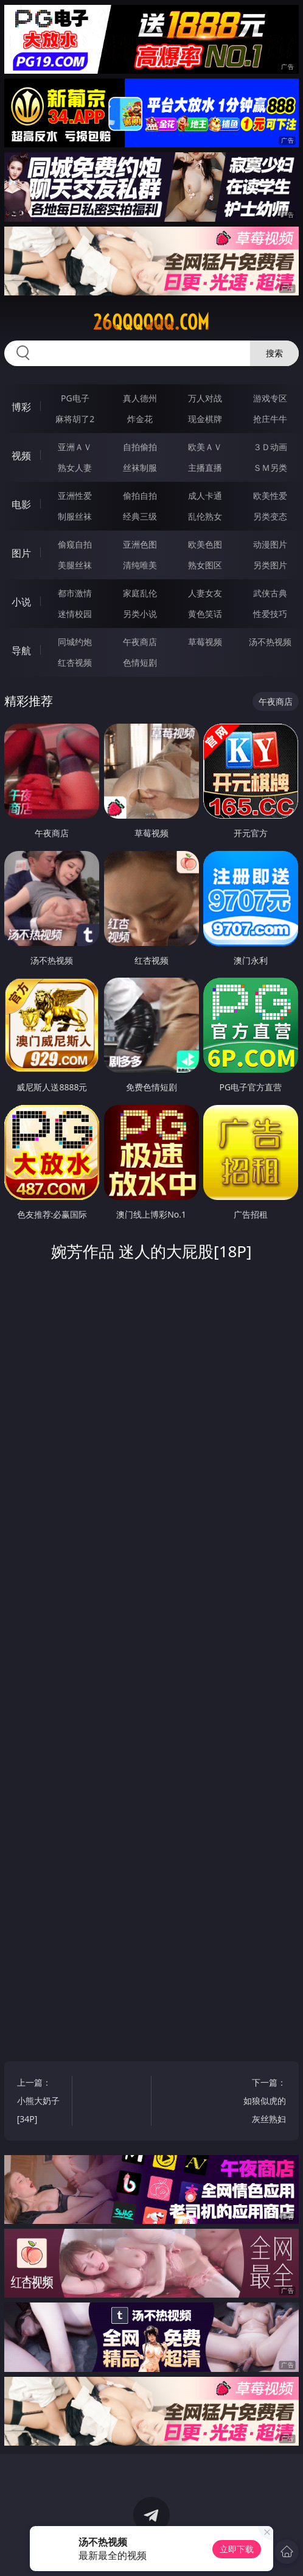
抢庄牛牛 (270, 419)
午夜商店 (140, 642)
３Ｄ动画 (270, 447)
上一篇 (40, 2102)
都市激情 (75, 593)
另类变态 (270, 516)
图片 (21, 553)
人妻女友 (205, 593)
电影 (21, 504)
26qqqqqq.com (151, 322)
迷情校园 (75, 613)
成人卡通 (205, 495)
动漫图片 (270, 544)
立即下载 (237, 2549)
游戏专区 (270, 398)
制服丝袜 (75, 516)
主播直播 (205, 467)
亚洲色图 (140, 544)
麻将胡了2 (74, 419)
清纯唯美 (140, 565)
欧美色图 (205, 544)
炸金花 (140, 419)
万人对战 (205, 398)
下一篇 (262, 2102)
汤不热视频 (270, 642)
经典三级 (140, 516)
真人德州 (140, 398)
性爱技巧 (270, 613)
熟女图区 (205, 565)
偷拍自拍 (140, 495)
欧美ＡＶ (205, 447)
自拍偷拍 (140, 447)
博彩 (21, 407)
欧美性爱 (270, 495)
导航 (21, 650)
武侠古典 (270, 593)
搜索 (274, 353)
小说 (21, 602)
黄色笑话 (205, 613)
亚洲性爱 (75, 495)
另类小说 (140, 613)
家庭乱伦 (140, 593)
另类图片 (270, 565)
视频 (21, 455)
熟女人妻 (75, 467)
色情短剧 (140, 662)
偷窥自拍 (75, 544)
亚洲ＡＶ (75, 447)
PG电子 (75, 398)
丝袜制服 (140, 467)
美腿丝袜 (75, 565)
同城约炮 (75, 642)
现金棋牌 (205, 419)
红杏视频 (75, 662)
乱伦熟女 (205, 516)
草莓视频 (205, 642)
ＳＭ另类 (270, 467)
